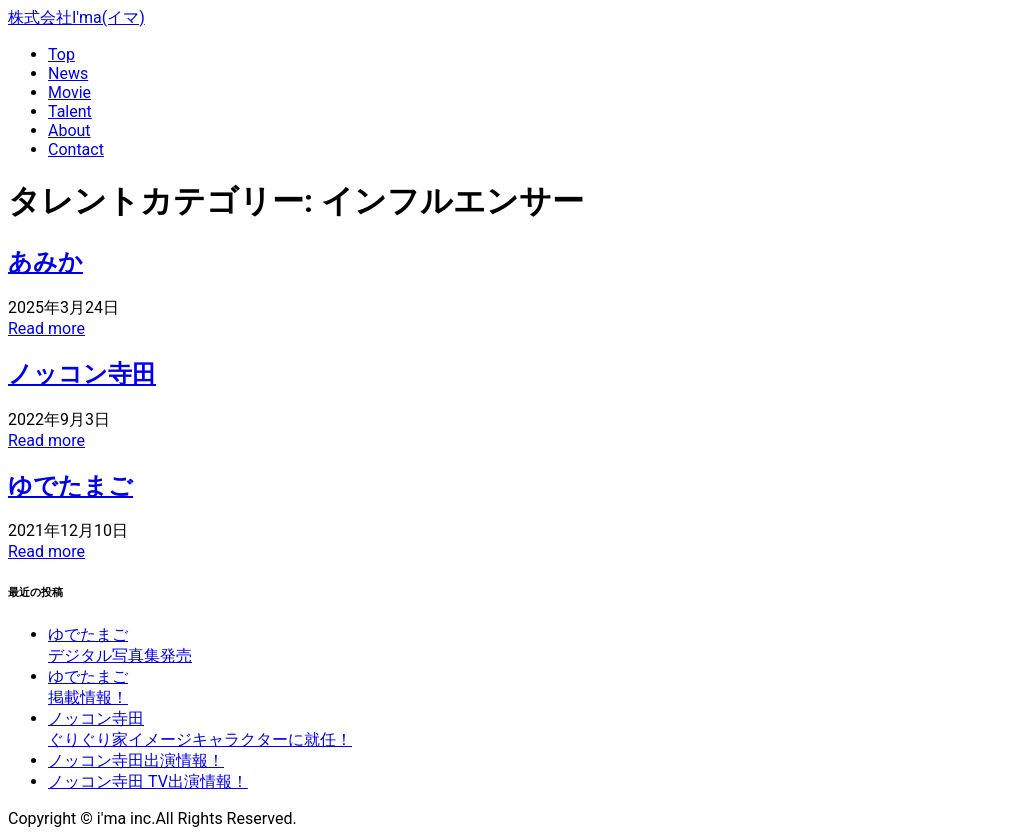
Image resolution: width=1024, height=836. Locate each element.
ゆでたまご (70, 486)
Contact (76, 149)
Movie (69, 92)
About (69, 130)
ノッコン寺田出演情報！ (136, 760)
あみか (45, 262)
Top (61, 54)
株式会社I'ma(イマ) (76, 17)
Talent (70, 111)
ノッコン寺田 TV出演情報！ (148, 781)
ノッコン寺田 (82, 374)
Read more (46, 328)
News (68, 73)
